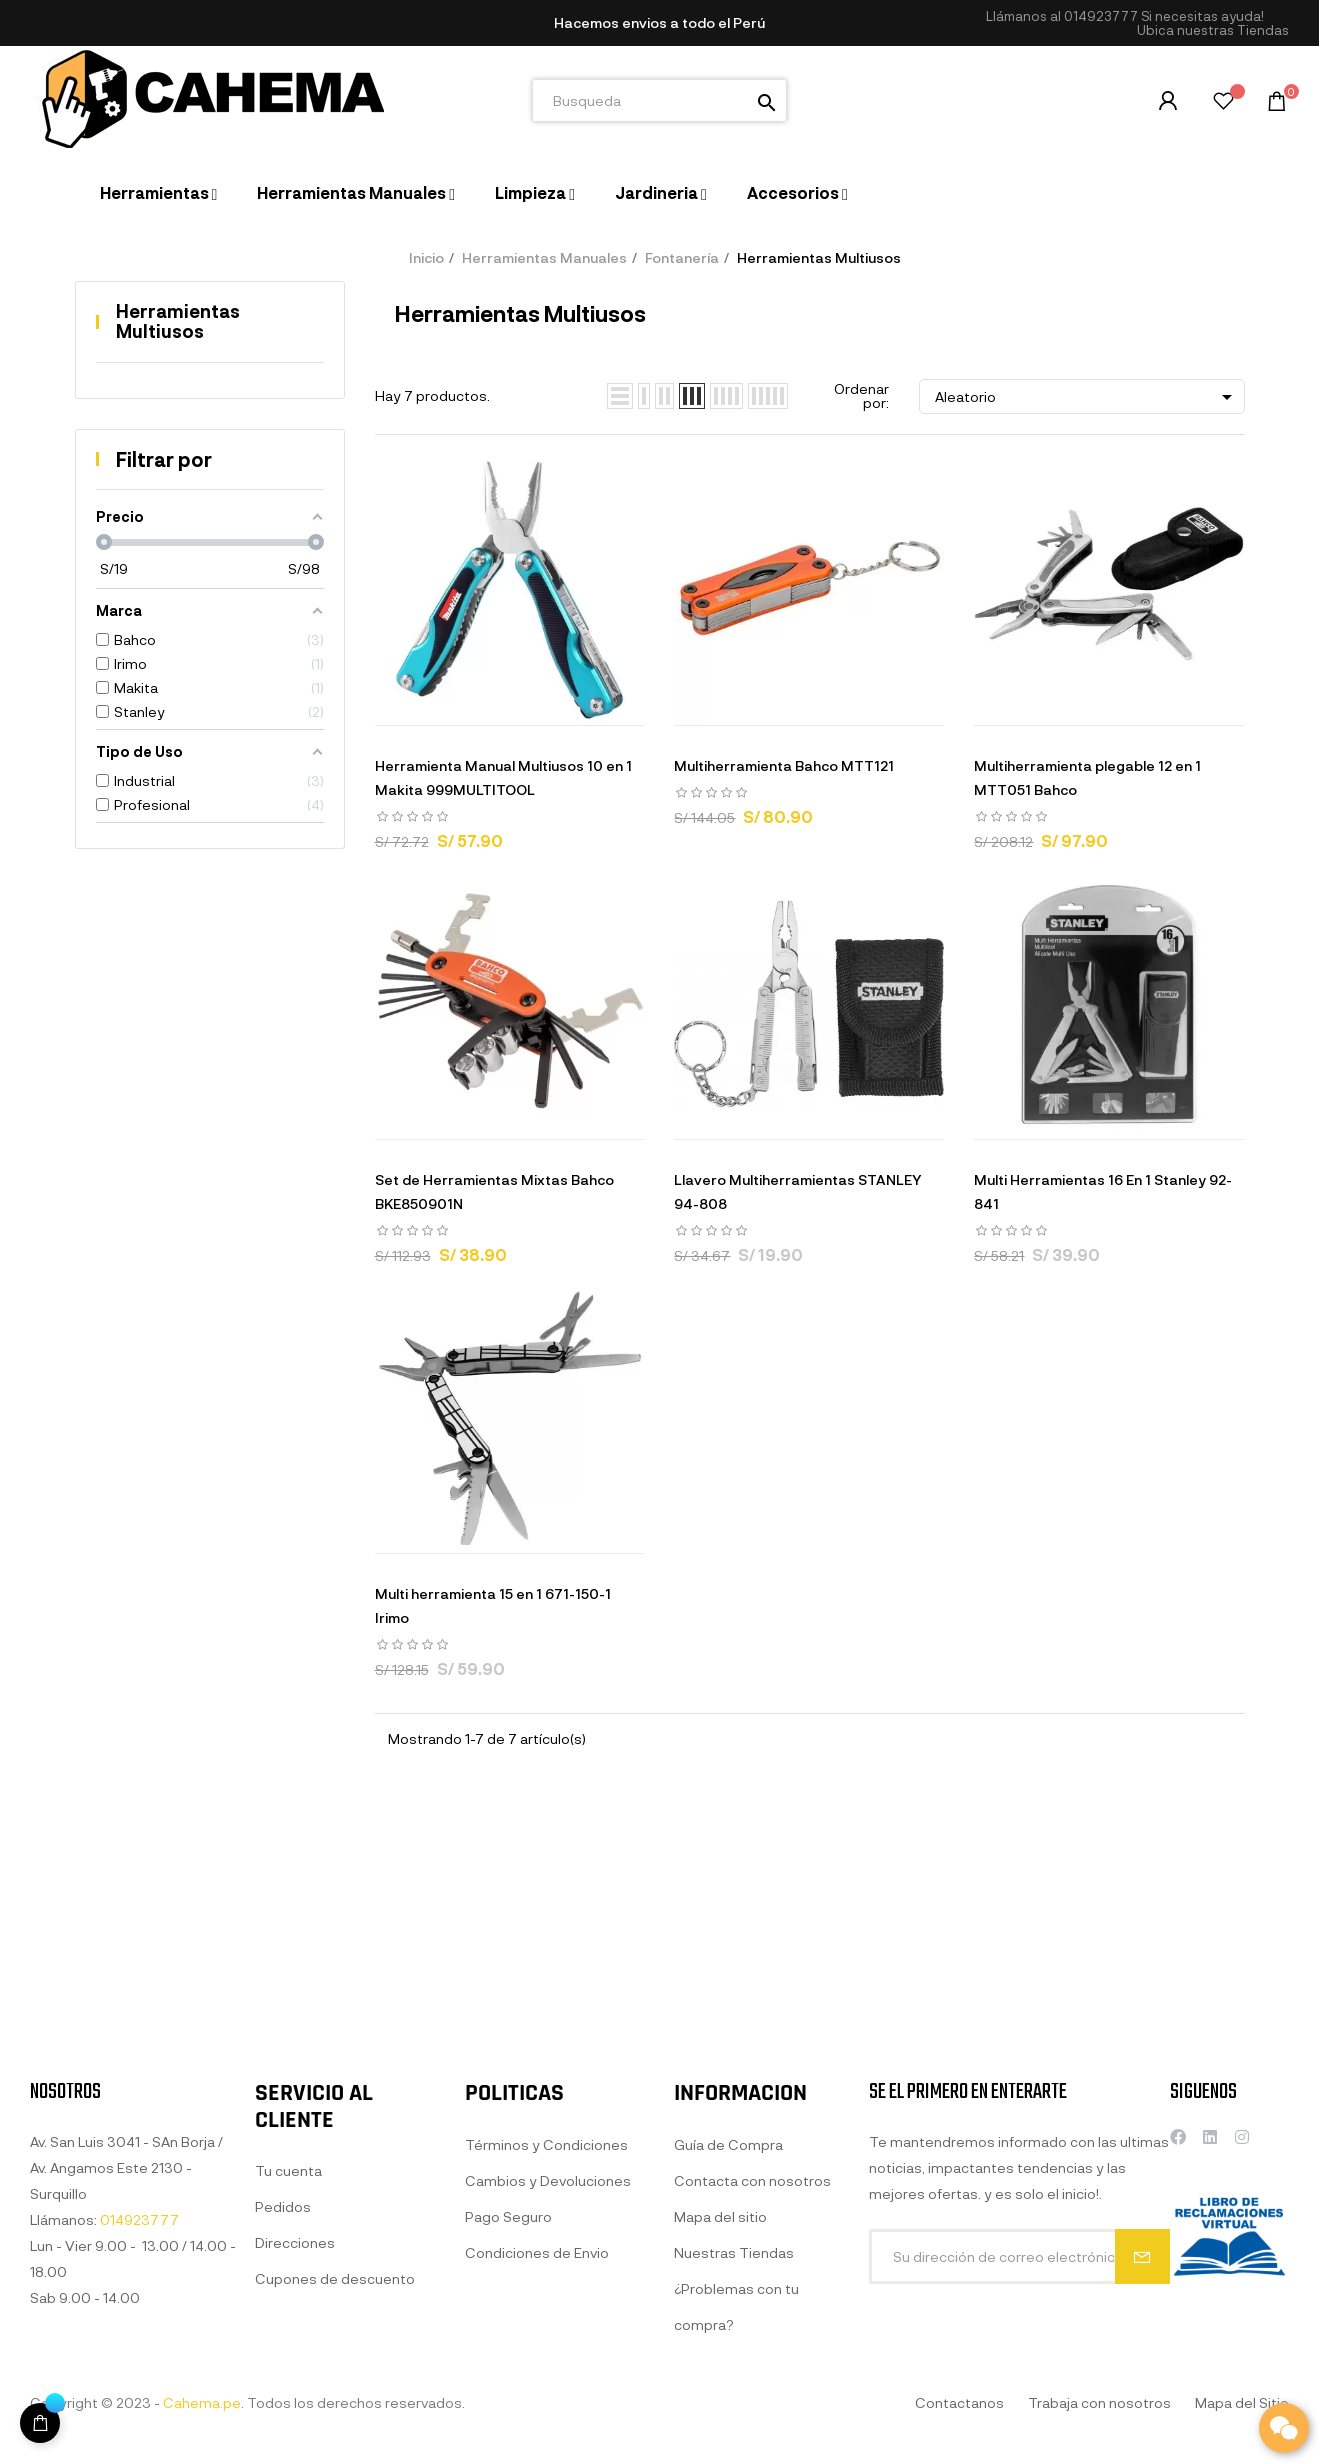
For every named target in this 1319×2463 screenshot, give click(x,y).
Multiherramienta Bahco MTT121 (784, 765)
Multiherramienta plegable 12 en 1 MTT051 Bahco (1087, 777)
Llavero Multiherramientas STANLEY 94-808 (797, 1191)
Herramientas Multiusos (178, 321)
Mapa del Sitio (1242, 2402)
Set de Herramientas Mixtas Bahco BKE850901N (494, 1191)
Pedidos (283, 2421)
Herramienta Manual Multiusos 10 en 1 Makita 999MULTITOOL (503, 777)
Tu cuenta (288, 2385)
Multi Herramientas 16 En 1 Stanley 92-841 (1103, 1191)
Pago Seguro (508, 2431)
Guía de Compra (728, 2372)
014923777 (1101, 16)
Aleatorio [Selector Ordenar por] (1087, 397)
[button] (1213, 30)
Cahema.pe (202, 2402)
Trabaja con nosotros (1099, 2402)
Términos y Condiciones (546, 2359)
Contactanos (959, 2402)
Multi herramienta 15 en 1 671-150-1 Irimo (493, 1605)
